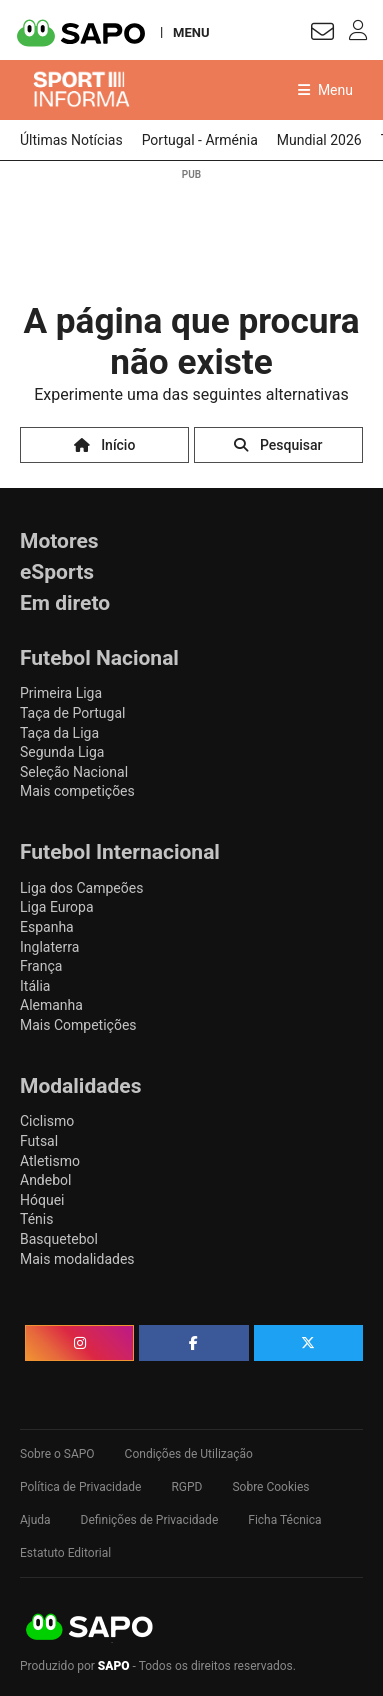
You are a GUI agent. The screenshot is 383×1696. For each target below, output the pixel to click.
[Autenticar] (322, 34)
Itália (35, 986)
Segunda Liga (62, 752)
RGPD (186, 1487)
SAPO (90, 1628)
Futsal (39, 1141)
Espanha (47, 927)
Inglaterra (49, 947)
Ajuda (35, 1520)
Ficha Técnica (284, 1520)
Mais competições (77, 791)
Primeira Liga (61, 693)
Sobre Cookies (270, 1487)
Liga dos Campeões (81, 888)
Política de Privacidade (80, 1487)
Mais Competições (78, 1025)
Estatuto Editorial (65, 1553)
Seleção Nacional (74, 772)
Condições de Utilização (189, 1454)
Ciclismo (47, 1121)
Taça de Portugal (72, 713)
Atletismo (50, 1161)
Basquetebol (59, 1239)
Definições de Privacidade (150, 1520)
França (41, 966)
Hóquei (42, 1200)
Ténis (36, 1219)
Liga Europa (57, 907)
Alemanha (51, 1005)
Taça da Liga (59, 733)
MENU (191, 32)
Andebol (45, 1180)
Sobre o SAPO (57, 1454)
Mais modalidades (77, 1259)
